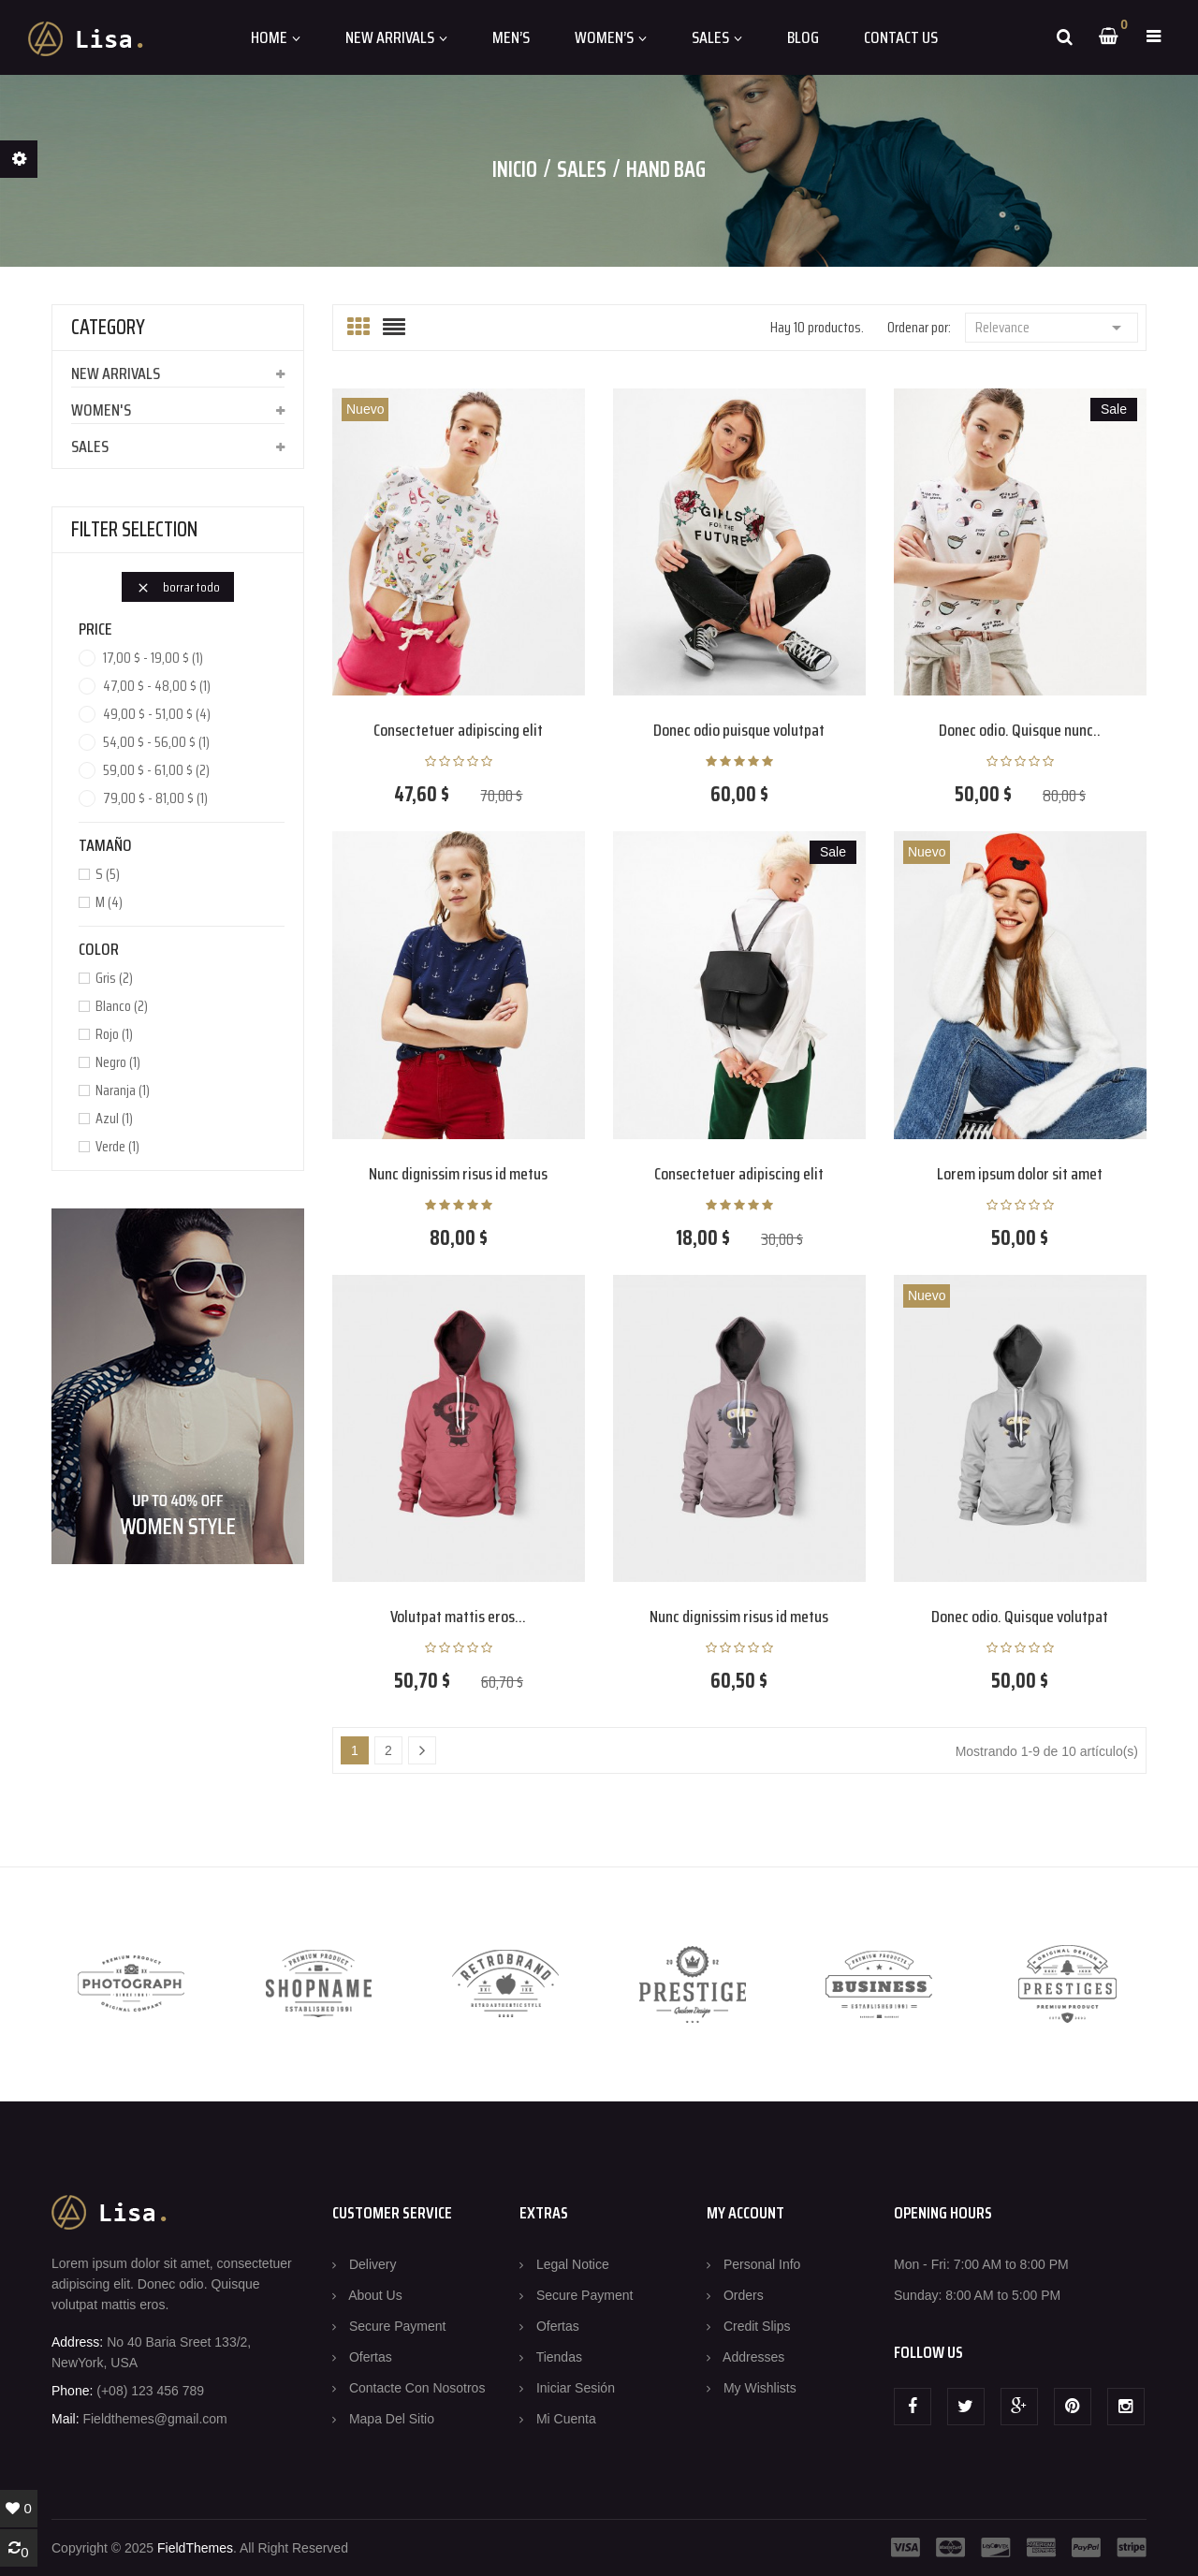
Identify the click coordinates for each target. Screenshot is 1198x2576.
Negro (117, 1062)
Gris (114, 978)
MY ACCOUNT (745, 2213)
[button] (1154, 36)
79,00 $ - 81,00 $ (155, 798)
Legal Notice (572, 2264)
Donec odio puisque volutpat (739, 730)
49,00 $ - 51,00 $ (157, 714)
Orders (743, 2295)
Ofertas (370, 2356)
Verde (117, 1146)
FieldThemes (195, 2547)
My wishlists (759, 2387)
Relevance (1051, 326)
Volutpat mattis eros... (458, 1616)
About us (375, 2295)
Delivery (373, 2264)
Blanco (121, 1006)
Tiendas (559, 2356)
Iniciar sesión (575, 2387)
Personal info (762, 2264)
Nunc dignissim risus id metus (458, 1174)
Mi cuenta (566, 2418)
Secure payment (397, 2326)
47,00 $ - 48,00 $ (157, 686)
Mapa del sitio (391, 2418)
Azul (114, 1118)
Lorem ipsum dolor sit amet (1020, 1174)
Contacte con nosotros (417, 2387)
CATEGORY (108, 327)
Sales (90, 446)
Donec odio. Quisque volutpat (1019, 1616)
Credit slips (757, 2326)
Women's (101, 410)
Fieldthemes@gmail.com (154, 2418)
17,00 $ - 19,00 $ (153, 658)
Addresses (753, 2356)
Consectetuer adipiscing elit (458, 730)
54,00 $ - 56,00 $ (156, 742)
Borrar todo (178, 587)
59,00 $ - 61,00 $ (156, 770)
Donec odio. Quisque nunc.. (1020, 730)
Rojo (114, 1034)
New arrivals (115, 373)
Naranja (122, 1090)
